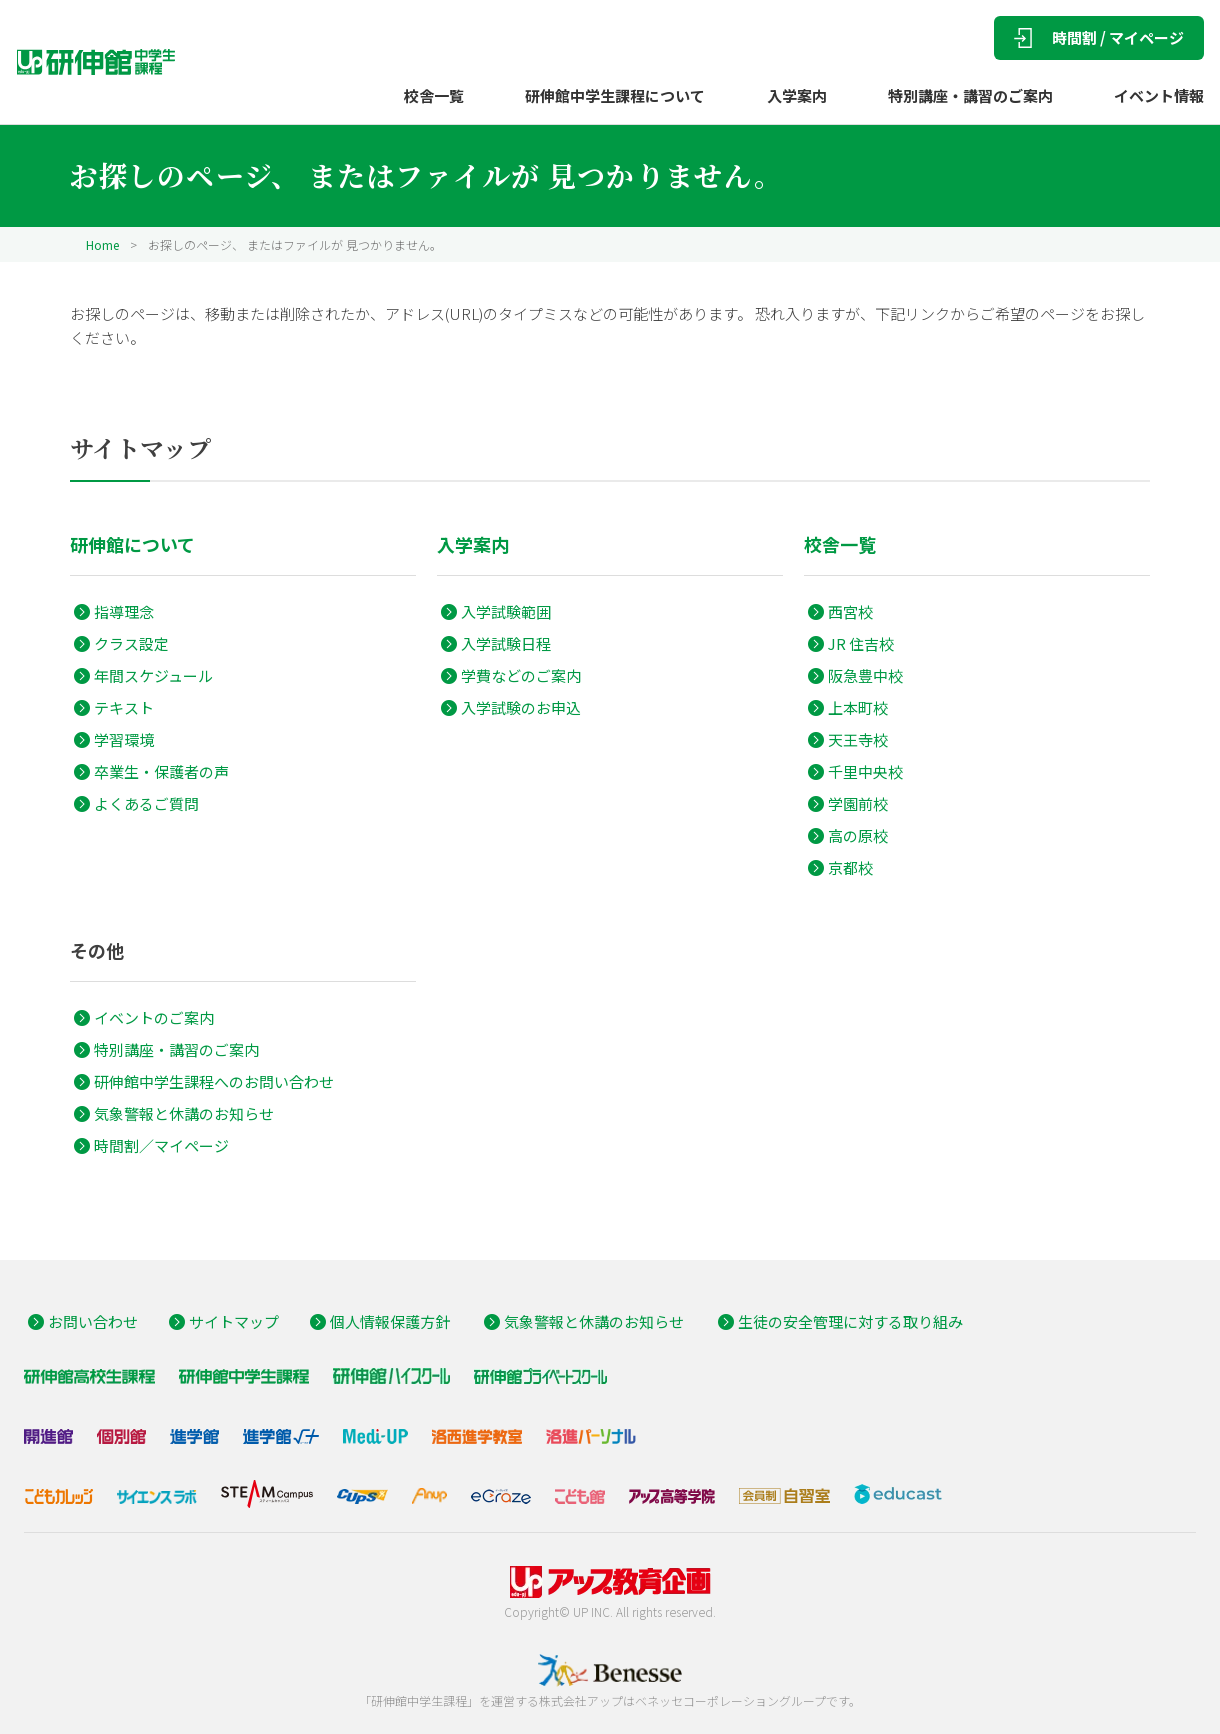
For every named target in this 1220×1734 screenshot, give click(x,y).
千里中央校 (865, 771)
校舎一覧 (434, 95)
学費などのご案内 (521, 675)
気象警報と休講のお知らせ (184, 1113)
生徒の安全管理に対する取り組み (850, 1321)
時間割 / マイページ (1099, 37)
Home (103, 244)
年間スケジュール (153, 675)
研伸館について (132, 544)
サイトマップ (234, 1321)
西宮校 (850, 611)
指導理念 (124, 611)
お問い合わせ (93, 1321)
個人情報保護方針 (390, 1321)
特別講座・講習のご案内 (970, 95)
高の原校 (858, 835)
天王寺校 (858, 739)
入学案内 (797, 95)
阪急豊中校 (865, 675)
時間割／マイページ (161, 1145)
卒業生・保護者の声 (161, 771)
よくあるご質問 (146, 803)
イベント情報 (1159, 95)
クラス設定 (131, 643)
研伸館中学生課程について (615, 95)
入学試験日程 (506, 643)
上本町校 (858, 707)
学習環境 (124, 739)
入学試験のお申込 (521, 707)
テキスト (124, 707)
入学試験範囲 (506, 611)
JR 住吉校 (861, 643)
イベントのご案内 (154, 1017)
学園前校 (858, 803)
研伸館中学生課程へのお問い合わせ (214, 1081)
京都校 (850, 867)
